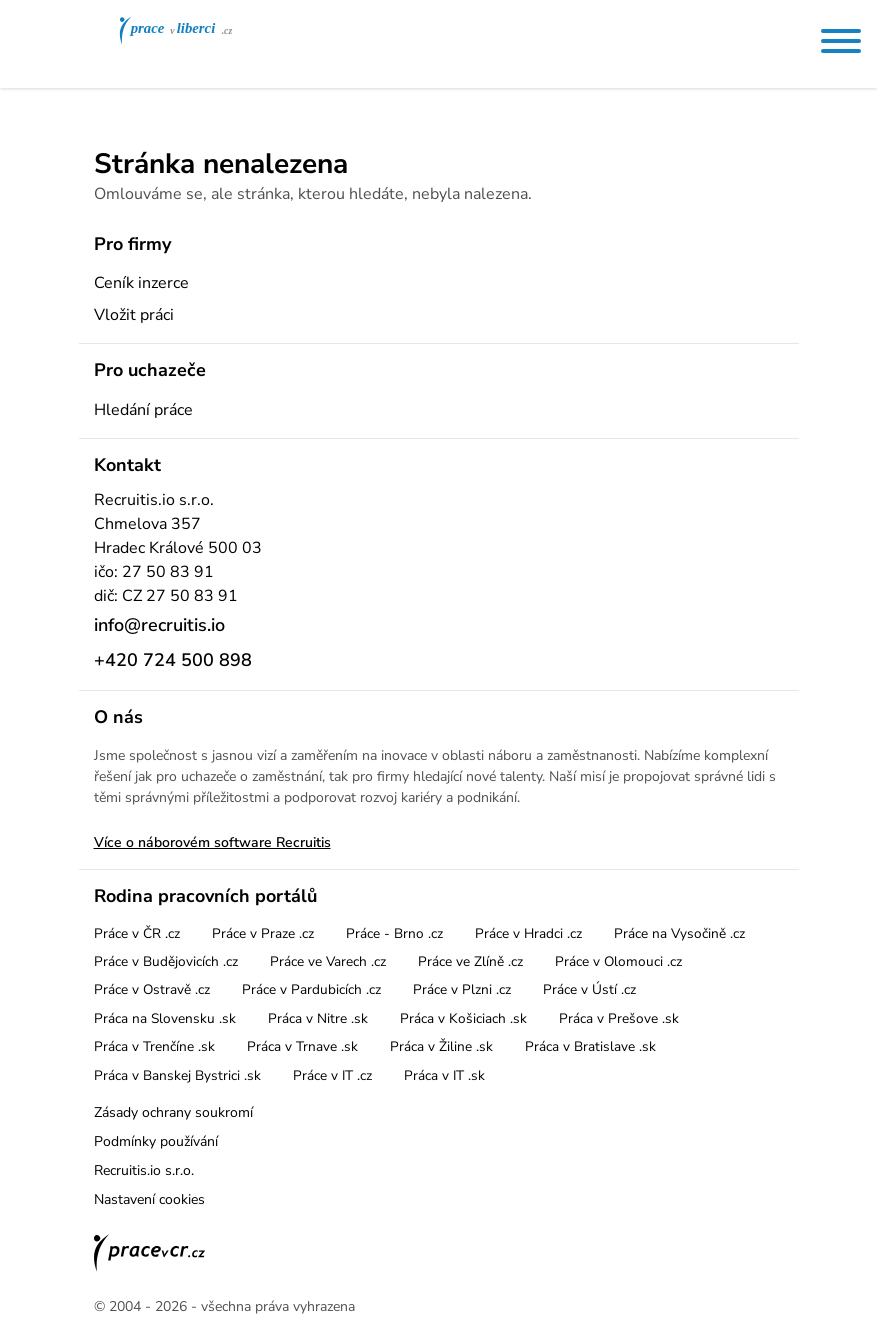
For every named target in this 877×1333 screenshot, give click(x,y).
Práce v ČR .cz (137, 933)
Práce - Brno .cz (394, 933)
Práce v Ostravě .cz (152, 989)
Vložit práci (134, 315)
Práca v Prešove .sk (619, 1018)
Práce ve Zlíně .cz (470, 961)
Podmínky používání (156, 1141)
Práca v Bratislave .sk (590, 1046)
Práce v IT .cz (332, 1075)
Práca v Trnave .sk (302, 1046)
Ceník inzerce (141, 283)
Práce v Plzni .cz (462, 989)
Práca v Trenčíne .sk (154, 1046)
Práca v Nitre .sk (318, 1018)
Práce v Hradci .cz (528, 933)
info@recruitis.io (159, 625)
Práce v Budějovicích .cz (166, 961)
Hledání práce (143, 410)
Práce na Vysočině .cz (679, 933)
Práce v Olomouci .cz (618, 961)
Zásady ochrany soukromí (173, 1112)
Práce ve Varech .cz (328, 961)
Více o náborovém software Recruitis (212, 842)
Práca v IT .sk (444, 1075)
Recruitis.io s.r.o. (144, 1170)
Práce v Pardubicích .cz (311, 989)
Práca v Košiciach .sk (463, 1018)
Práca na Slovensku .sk (165, 1018)
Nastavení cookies (149, 1199)
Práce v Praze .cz (263, 933)
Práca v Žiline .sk (441, 1046)
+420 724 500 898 (173, 660)
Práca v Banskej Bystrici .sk (177, 1075)
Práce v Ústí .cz (589, 989)
